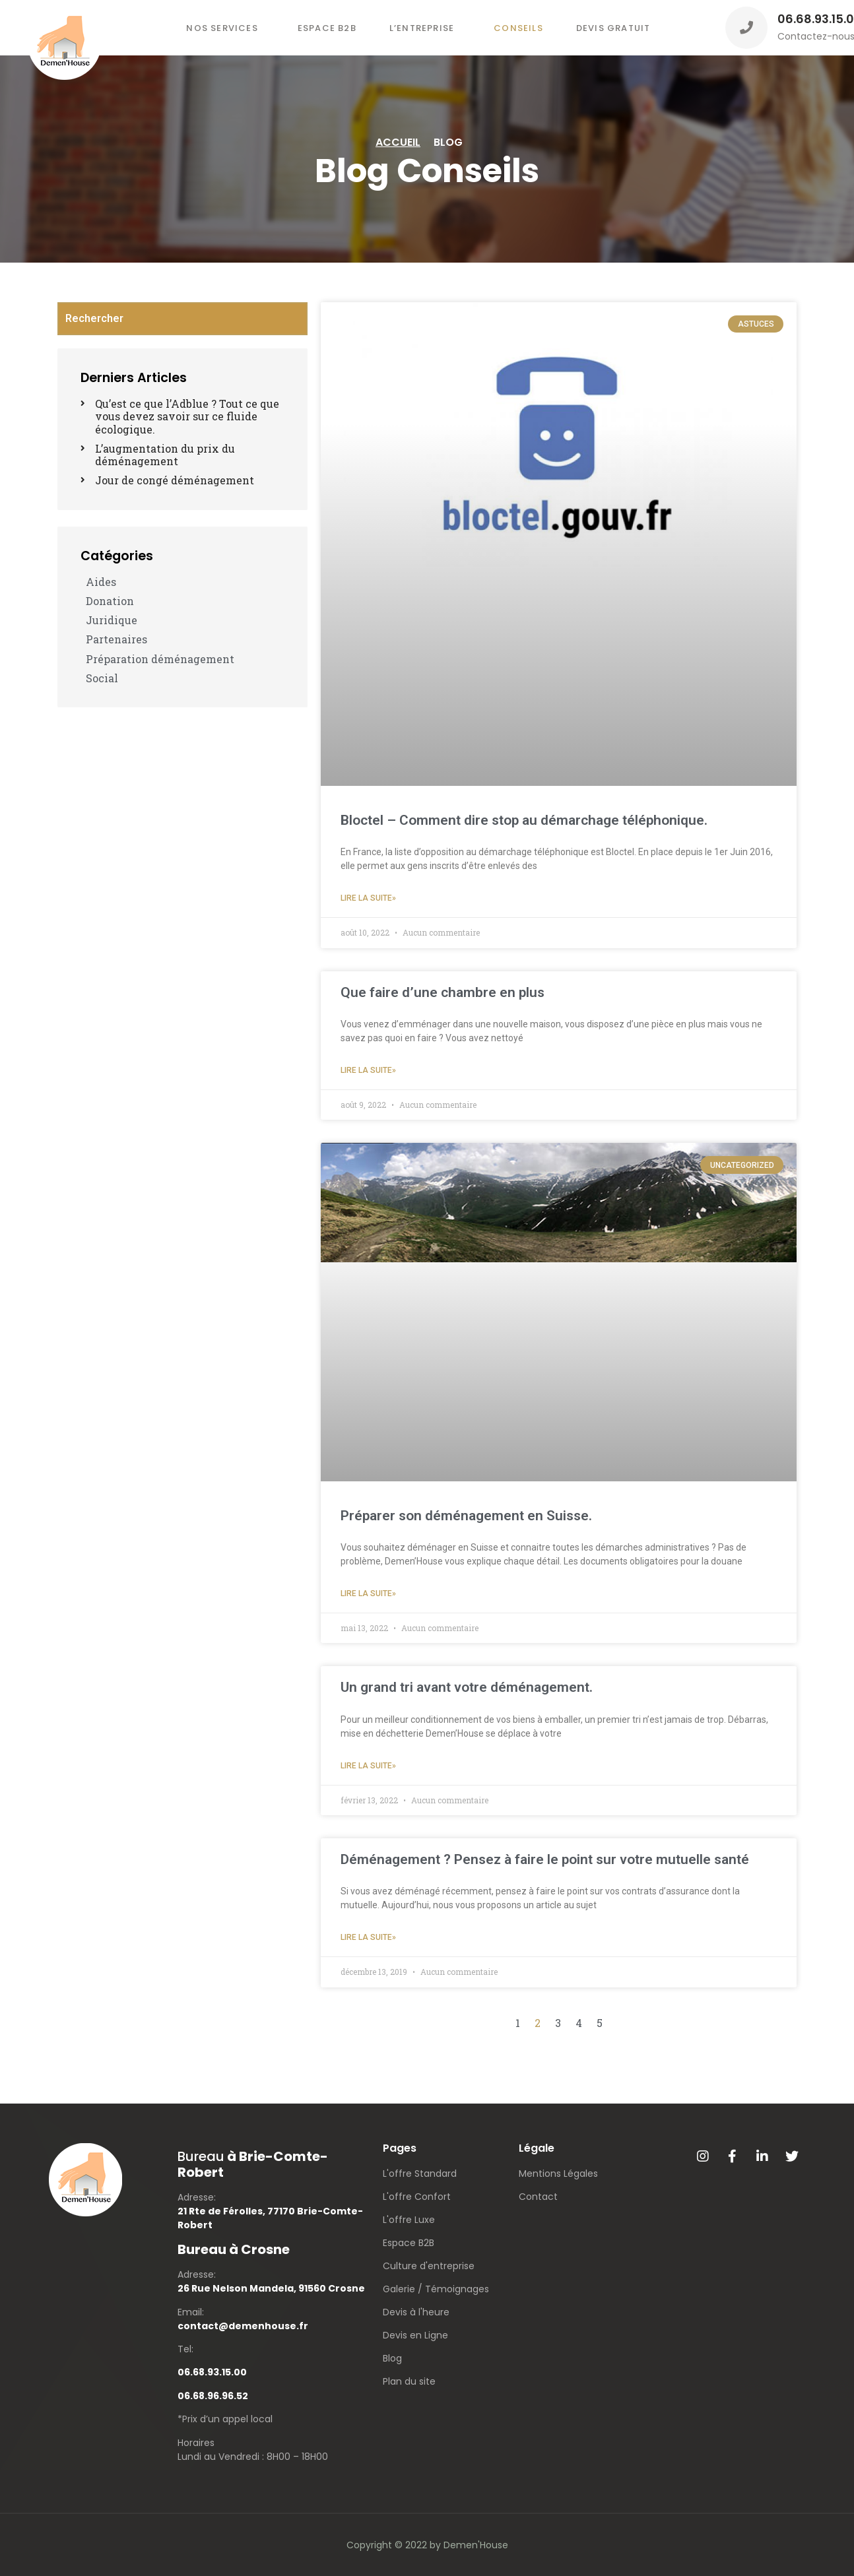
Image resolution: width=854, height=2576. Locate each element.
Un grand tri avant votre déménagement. (467, 1687)
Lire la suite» (368, 898)
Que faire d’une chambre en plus (442, 992)
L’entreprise (421, 28)
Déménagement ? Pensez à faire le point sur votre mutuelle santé (545, 1859)
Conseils (518, 28)
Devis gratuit (613, 28)
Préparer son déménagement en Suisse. (466, 1516)
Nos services (221, 28)
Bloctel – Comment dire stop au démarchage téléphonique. (524, 820)
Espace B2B (327, 28)
